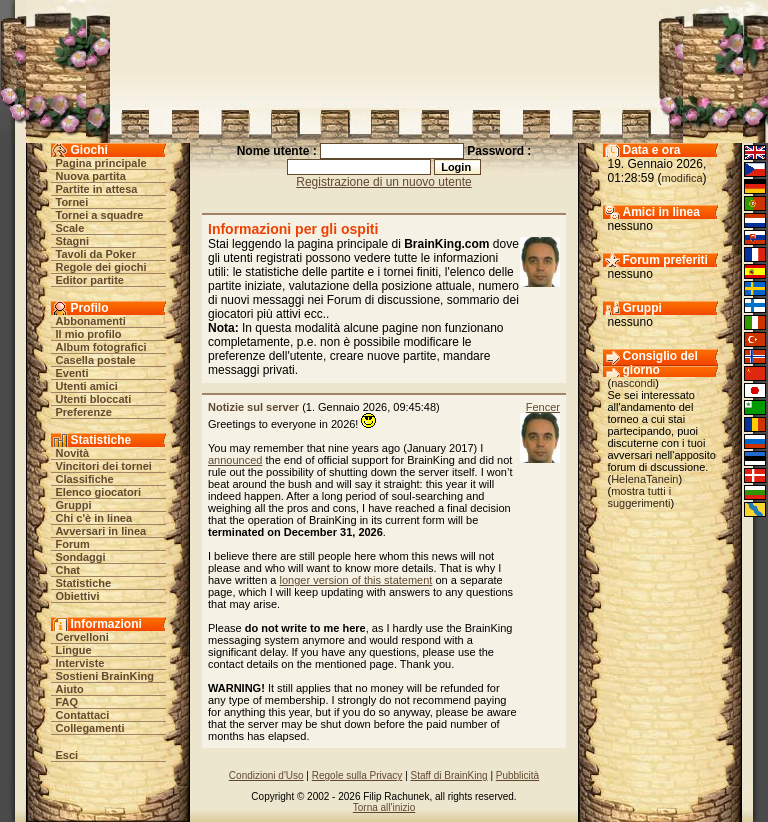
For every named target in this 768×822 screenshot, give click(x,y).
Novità (73, 453)
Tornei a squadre (100, 215)
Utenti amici (87, 386)
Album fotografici (101, 347)
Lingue (74, 650)
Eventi (72, 373)
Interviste (80, 663)
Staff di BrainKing (449, 775)
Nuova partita (91, 176)
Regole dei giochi (101, 267)
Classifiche (85, 479)
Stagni (73, 241)
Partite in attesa (97, 189)
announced (235, 460)
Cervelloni (82, 637)
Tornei (72, 202)
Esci (67, 755)
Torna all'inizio (384, 807)
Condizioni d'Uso (266, 775)
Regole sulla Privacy (357, 775)
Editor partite (90, 280)
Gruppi (74, 505)
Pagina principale (101, 163)
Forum (73, 544)
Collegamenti (90, 728)
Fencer (543, 407)
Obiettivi (78, 596)
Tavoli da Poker (96, 254)
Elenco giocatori (99, 492)
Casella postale (96, 360)
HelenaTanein (644, 479)
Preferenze (84, 412)
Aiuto (70, 689)
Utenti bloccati (94, 399)
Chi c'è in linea (94, 518)
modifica (682, 178)
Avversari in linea (101, 531)
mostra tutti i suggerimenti (640, 497)
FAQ (67, 702)
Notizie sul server (253, 407)
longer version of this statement (356, 580)
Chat (68, 570)
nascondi (633, 383)
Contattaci (83, 715)
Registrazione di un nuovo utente (383, 182)
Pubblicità (517, 775)
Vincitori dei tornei (104, 466)
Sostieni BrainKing (105, 676)
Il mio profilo (89, 334)
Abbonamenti (91, 321)
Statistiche (84, 583)
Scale (70, 228)
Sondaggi (81, 557)
